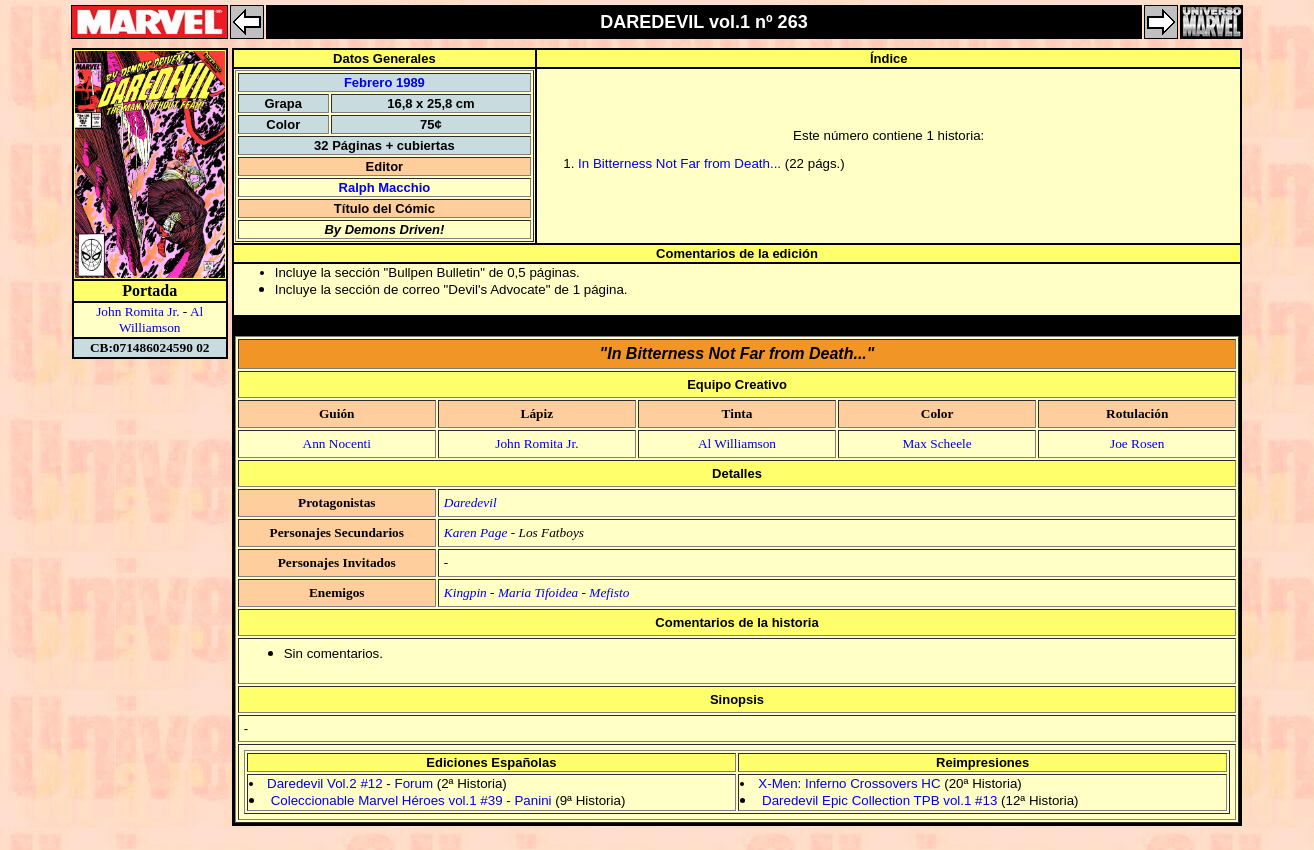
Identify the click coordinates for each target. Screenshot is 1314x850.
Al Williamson (161, 319)
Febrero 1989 (384, 82)
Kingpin (465, 592)
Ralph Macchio (385, 187)
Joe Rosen (1137, 443)
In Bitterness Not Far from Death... (679, 163)
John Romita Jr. (137, 311)
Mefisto (609, 592)
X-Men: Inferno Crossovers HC (849, 783)
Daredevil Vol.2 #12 (325, 783)
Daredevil (470, 502)
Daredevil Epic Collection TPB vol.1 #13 (879, 800)
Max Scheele (936, 443)
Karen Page (476, 532)
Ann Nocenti (337, 443)
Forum (413, 783)
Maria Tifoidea (538, 592)
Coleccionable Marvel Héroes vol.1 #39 (387, 800)
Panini (532, 800)
